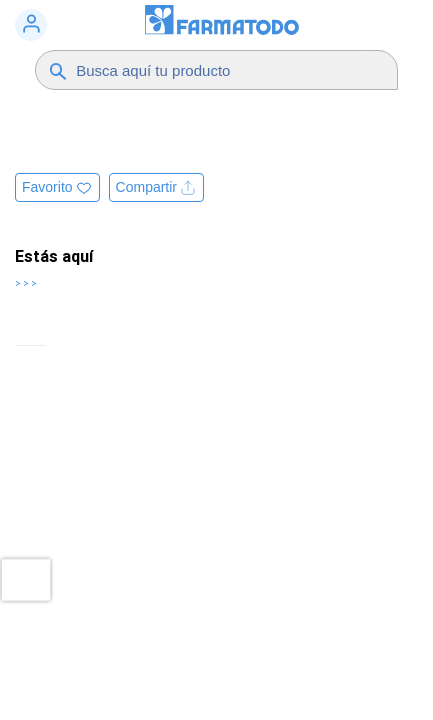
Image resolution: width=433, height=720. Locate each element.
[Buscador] (222, 70)
